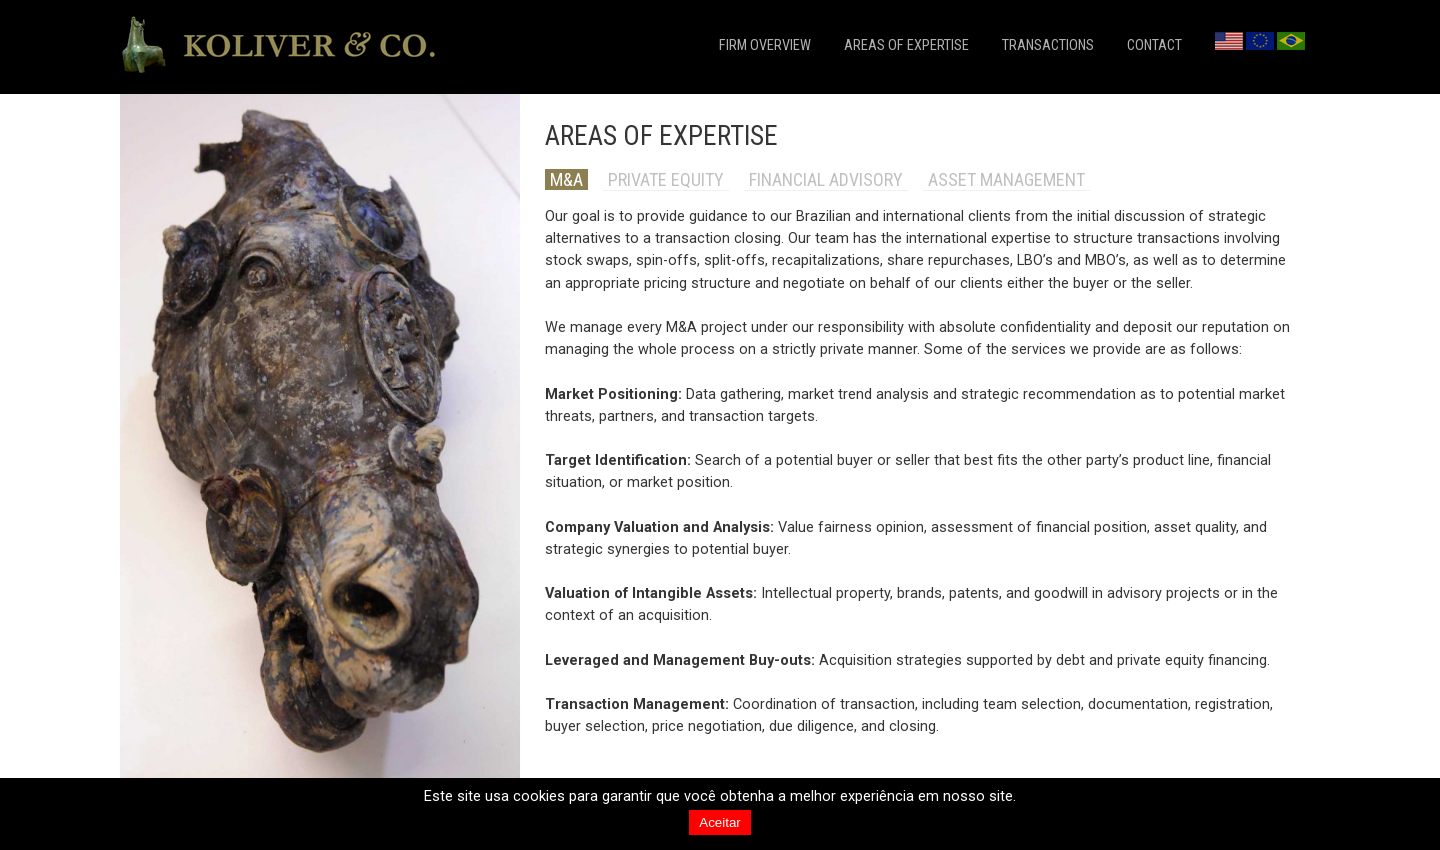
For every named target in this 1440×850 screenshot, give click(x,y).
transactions (1048, 45)
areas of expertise (906, 45)
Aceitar (719, 822)
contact (1154, 45)
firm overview (765, 45)
